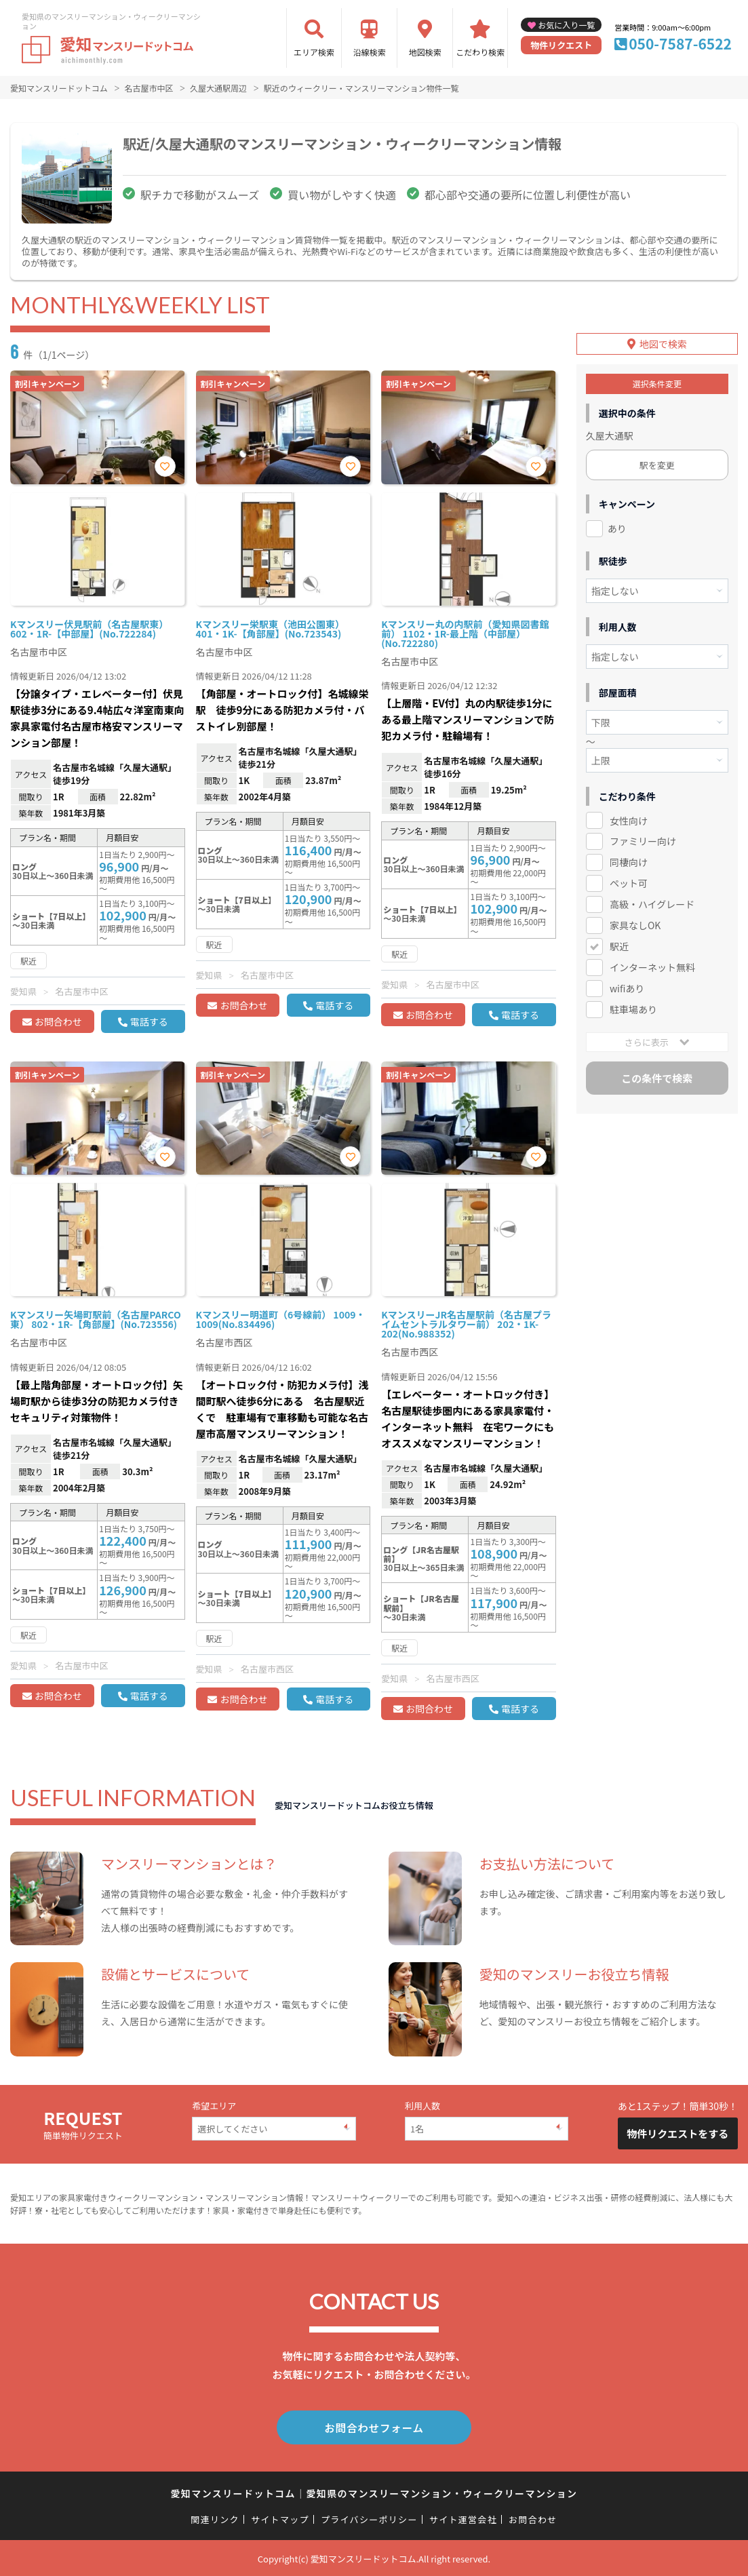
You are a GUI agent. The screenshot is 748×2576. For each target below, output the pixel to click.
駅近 (619, 946)
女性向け (629, 820)
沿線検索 (369, 52)
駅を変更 (657, 464)
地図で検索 (663, 343)
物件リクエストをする (677, 2133)
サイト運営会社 (463, 2518)
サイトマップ (280, 2518)
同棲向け (629, 862)
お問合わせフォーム (374, 2427)
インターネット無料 (652, 967)
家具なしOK (635, 925)
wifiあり (627, 988)
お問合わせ (58, 1021)
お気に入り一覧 (566, 25)
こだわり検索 (480, 52)
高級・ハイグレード (652, 904)
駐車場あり (633, 1009)
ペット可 (629, 883)
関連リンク (215, 2518)
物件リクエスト (561, 45)
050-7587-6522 (680, 43)
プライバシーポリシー (369, 2518)
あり (617, 527)
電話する (149, 1021)
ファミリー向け (643, 841)
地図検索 (425, 52)
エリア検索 (314, 52)
